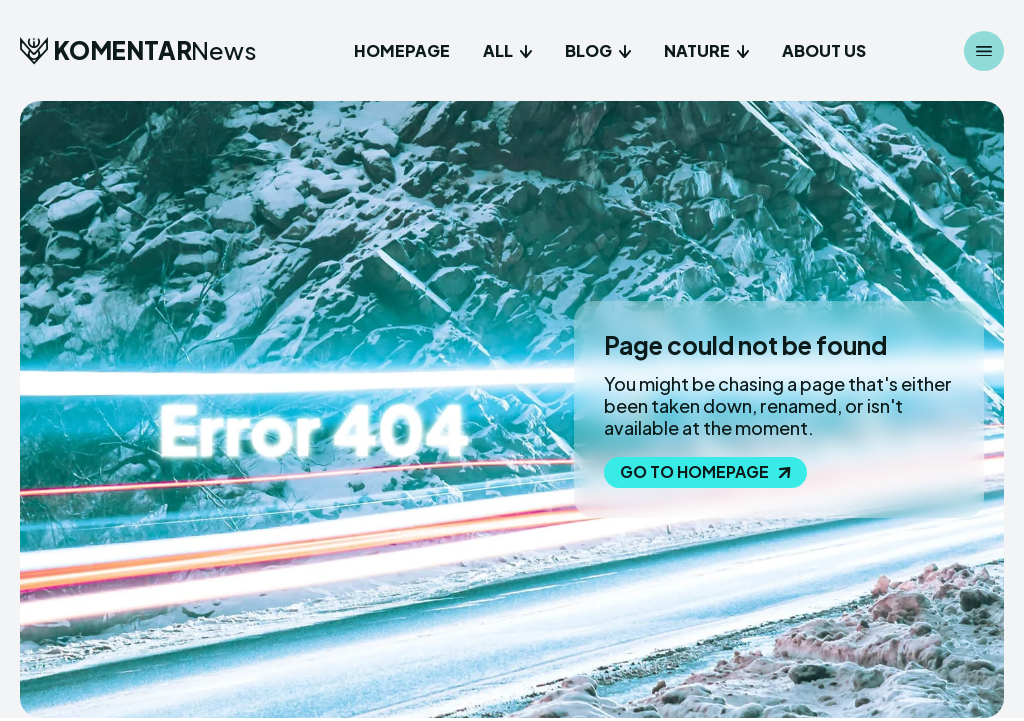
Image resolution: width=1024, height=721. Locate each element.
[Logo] (138, 50)
